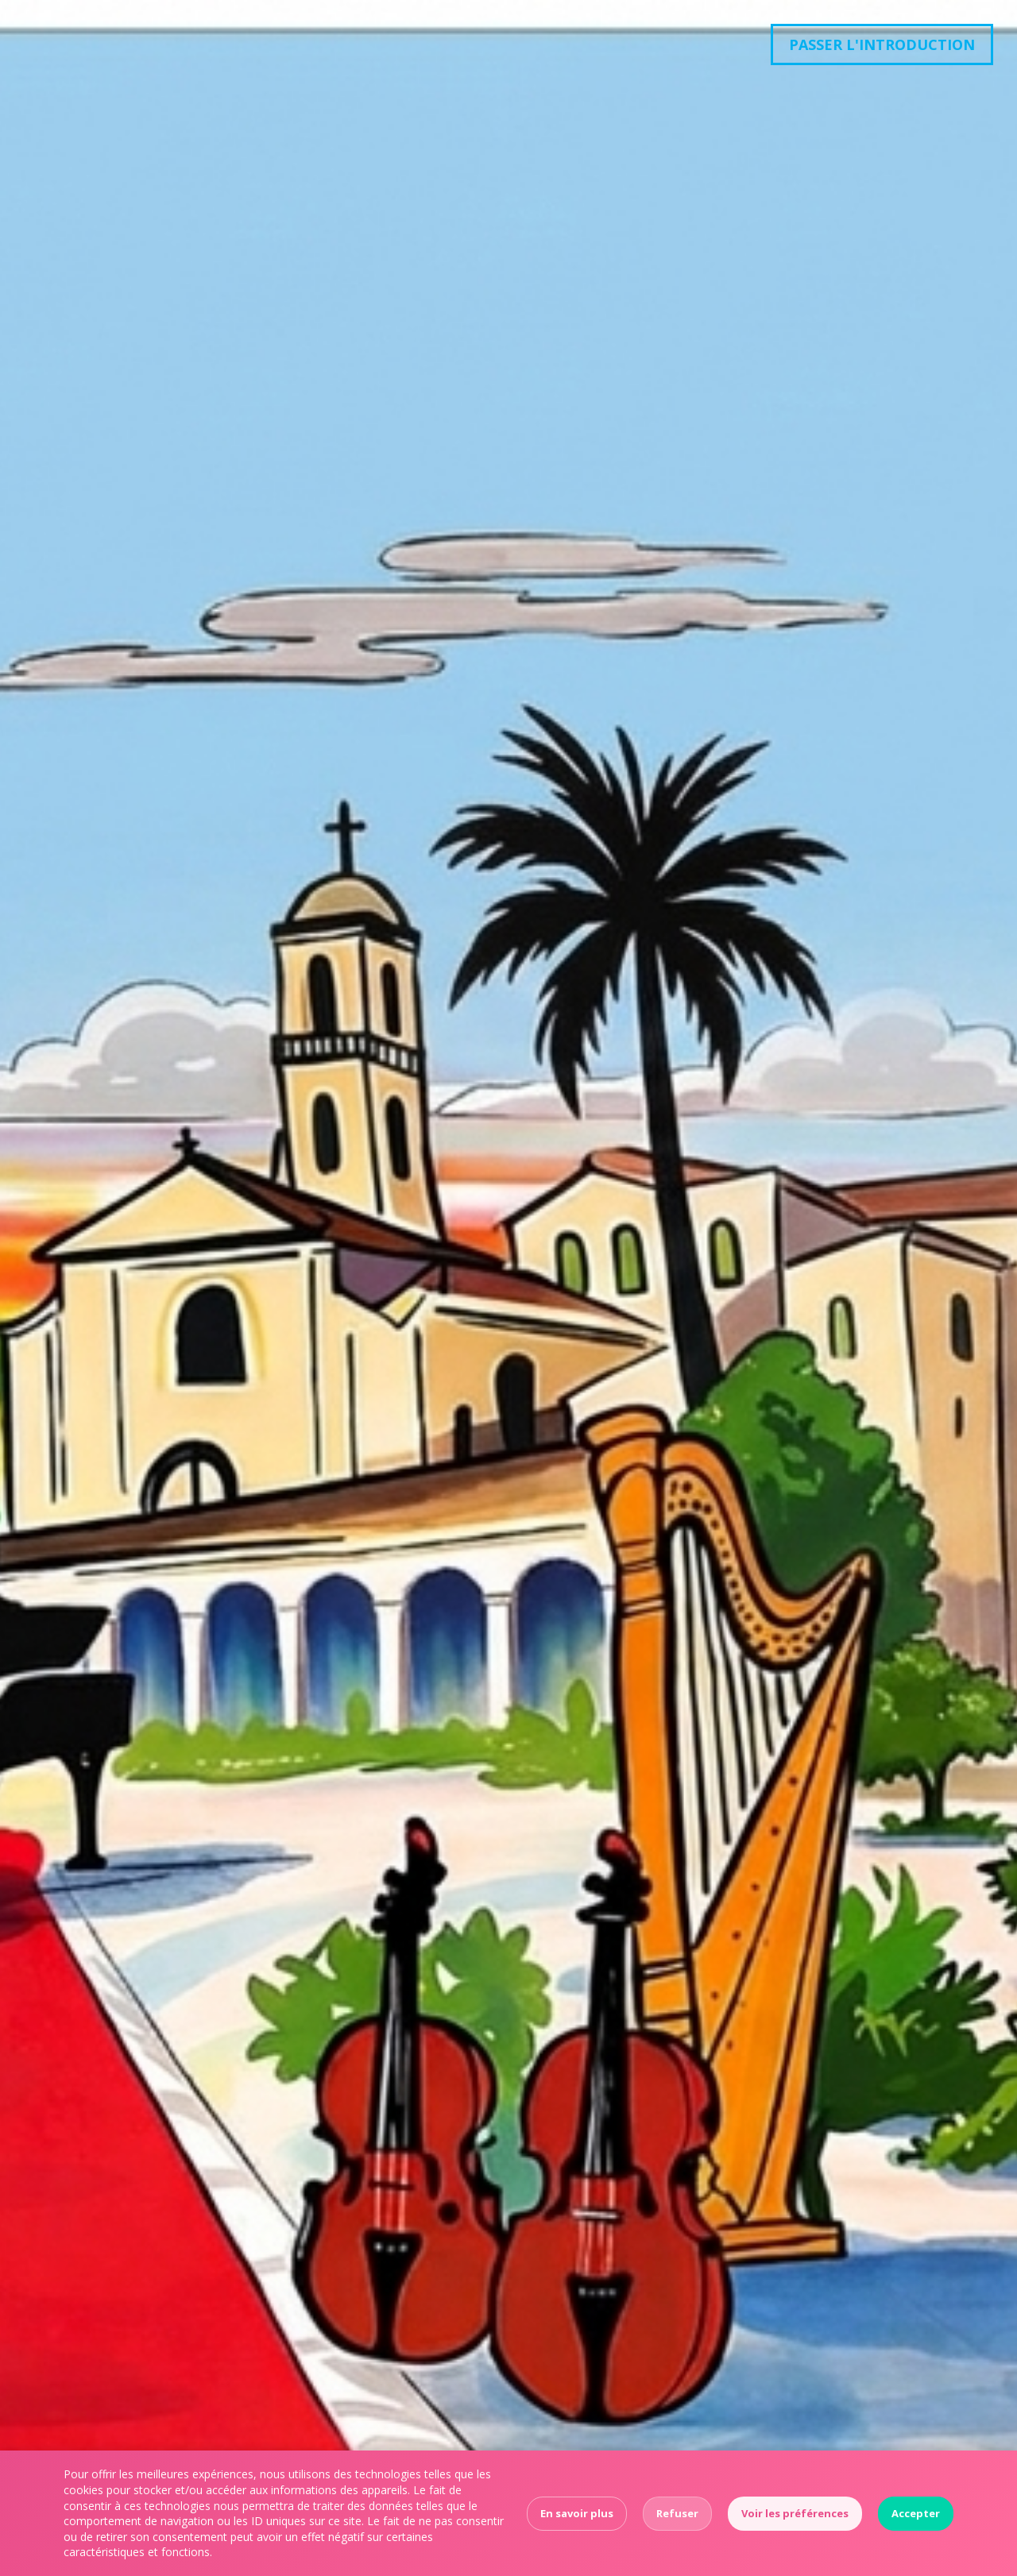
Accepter (915, 2513)
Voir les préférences (795, 2513)
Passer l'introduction (882, 44)
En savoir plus (576, 2513)
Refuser (677, 2513)
